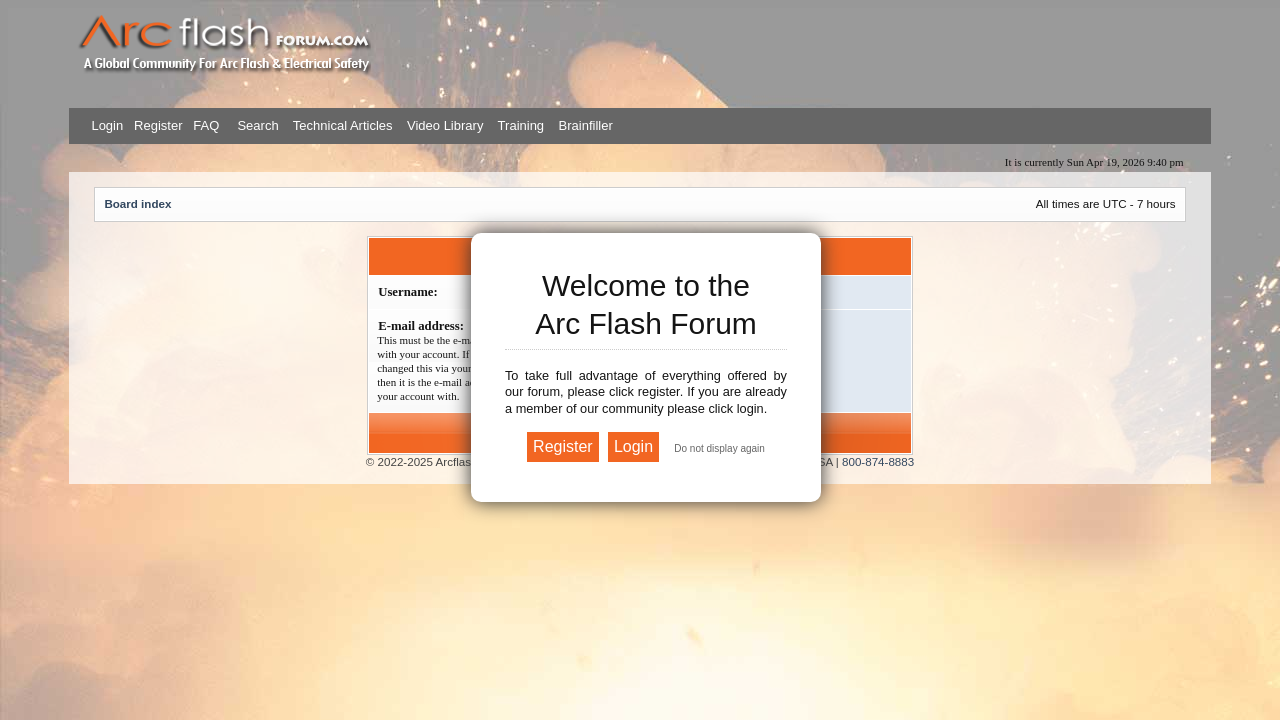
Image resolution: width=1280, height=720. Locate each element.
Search (256, 125)
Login (107, 125)
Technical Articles (343, 125)
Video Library (445, 125)
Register (156, 125)
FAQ (205, 125)
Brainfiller (586, 125)
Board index (137, 203)
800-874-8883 (878, 461)
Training (521, 125)
